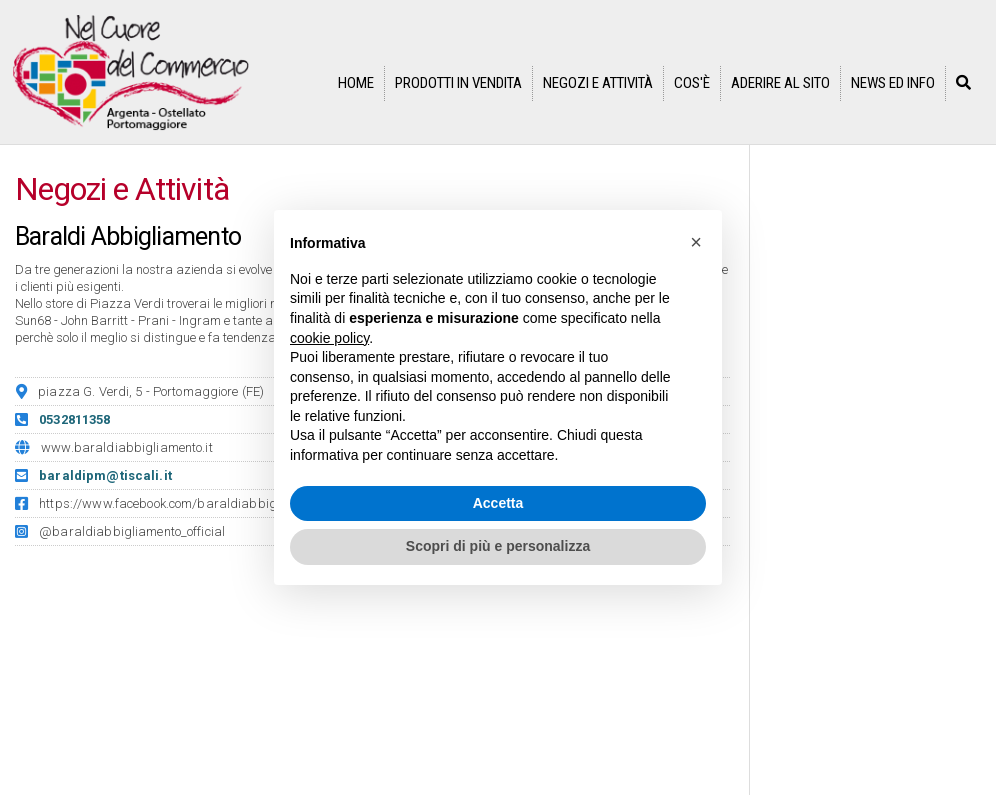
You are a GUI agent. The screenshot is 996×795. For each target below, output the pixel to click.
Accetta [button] (498, 503)
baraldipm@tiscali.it (105, 475)
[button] (696, 242)
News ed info (893, 83)
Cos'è (692, 83)
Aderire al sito (780, 83)
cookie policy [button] (329, 338)
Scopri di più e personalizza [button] (498, 546)
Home (356, 83)
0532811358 (74, 419)
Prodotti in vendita (458, 83)
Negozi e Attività (598, 83)
